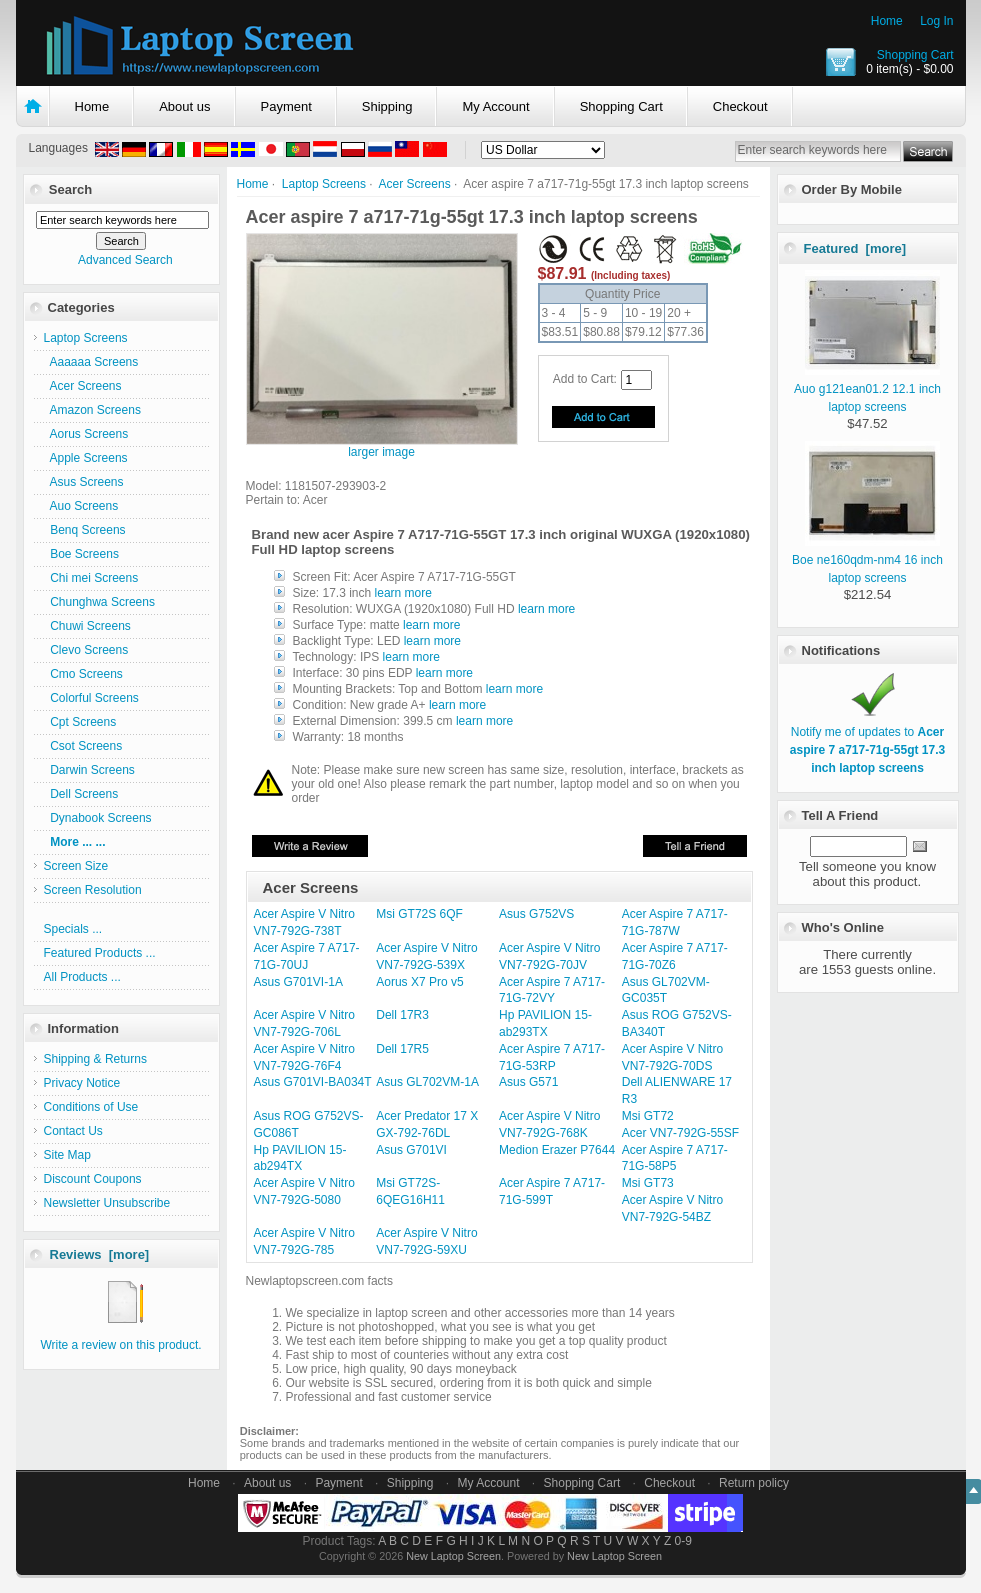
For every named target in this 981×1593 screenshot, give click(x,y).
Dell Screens (81, 794)
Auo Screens (81, 506)
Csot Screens (83, 746)
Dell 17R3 (402, 1015)
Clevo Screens (86, 650)
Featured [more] (855, 248)
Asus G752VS (536, 914)
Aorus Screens (86, 434)
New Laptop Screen (453, 1556)
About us (184, 106)
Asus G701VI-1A (298, 982)
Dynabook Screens (98, 818)
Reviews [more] (100, 1254)
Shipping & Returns (95, 1059)
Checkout (740, 106)
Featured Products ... (100, 953)
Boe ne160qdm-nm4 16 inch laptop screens (867, 560)
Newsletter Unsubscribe (107, 1203)
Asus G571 (528, 1082)
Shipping (387, 106)
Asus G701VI (411, 1150)
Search (70, 189)
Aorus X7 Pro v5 (419, 982)
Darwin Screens (89, 770)
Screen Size (76, 866)
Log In (936, 21)
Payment (286, 106)
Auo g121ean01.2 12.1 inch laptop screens (867, 389)
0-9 (683, 1541)
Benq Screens (85, 530)
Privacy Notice (82, 1083)
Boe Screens (81, 554)
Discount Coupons (93, 1179)
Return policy (754, 1483)
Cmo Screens (83, 674)
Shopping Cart (915, 55)
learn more (403, 593)
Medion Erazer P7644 (557, 1150)
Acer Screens (415, 184)
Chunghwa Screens (99, 602)
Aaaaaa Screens (91, 362)
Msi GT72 (648, 1116)
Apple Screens (86, 458)
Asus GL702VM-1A (427, 1082)
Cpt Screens (80, 722)
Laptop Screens (324, 184)
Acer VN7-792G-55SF (680, 1133)
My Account (495, 106)
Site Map (67, 1155)
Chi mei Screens (91, 578)
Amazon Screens (92, 410)
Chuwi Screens (87, 626)
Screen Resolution (93, 890)
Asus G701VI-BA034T (313, 1082)
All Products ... (82, 977)
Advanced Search (125, 260)
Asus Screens (84, 482)
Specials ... (73, 929)
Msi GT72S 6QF (419, 914)
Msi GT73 (648, 1183)
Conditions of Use (91, 1107)
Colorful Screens (91, 698)
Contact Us (73, 1131)
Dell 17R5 (402, 1049)
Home (887, 21)
